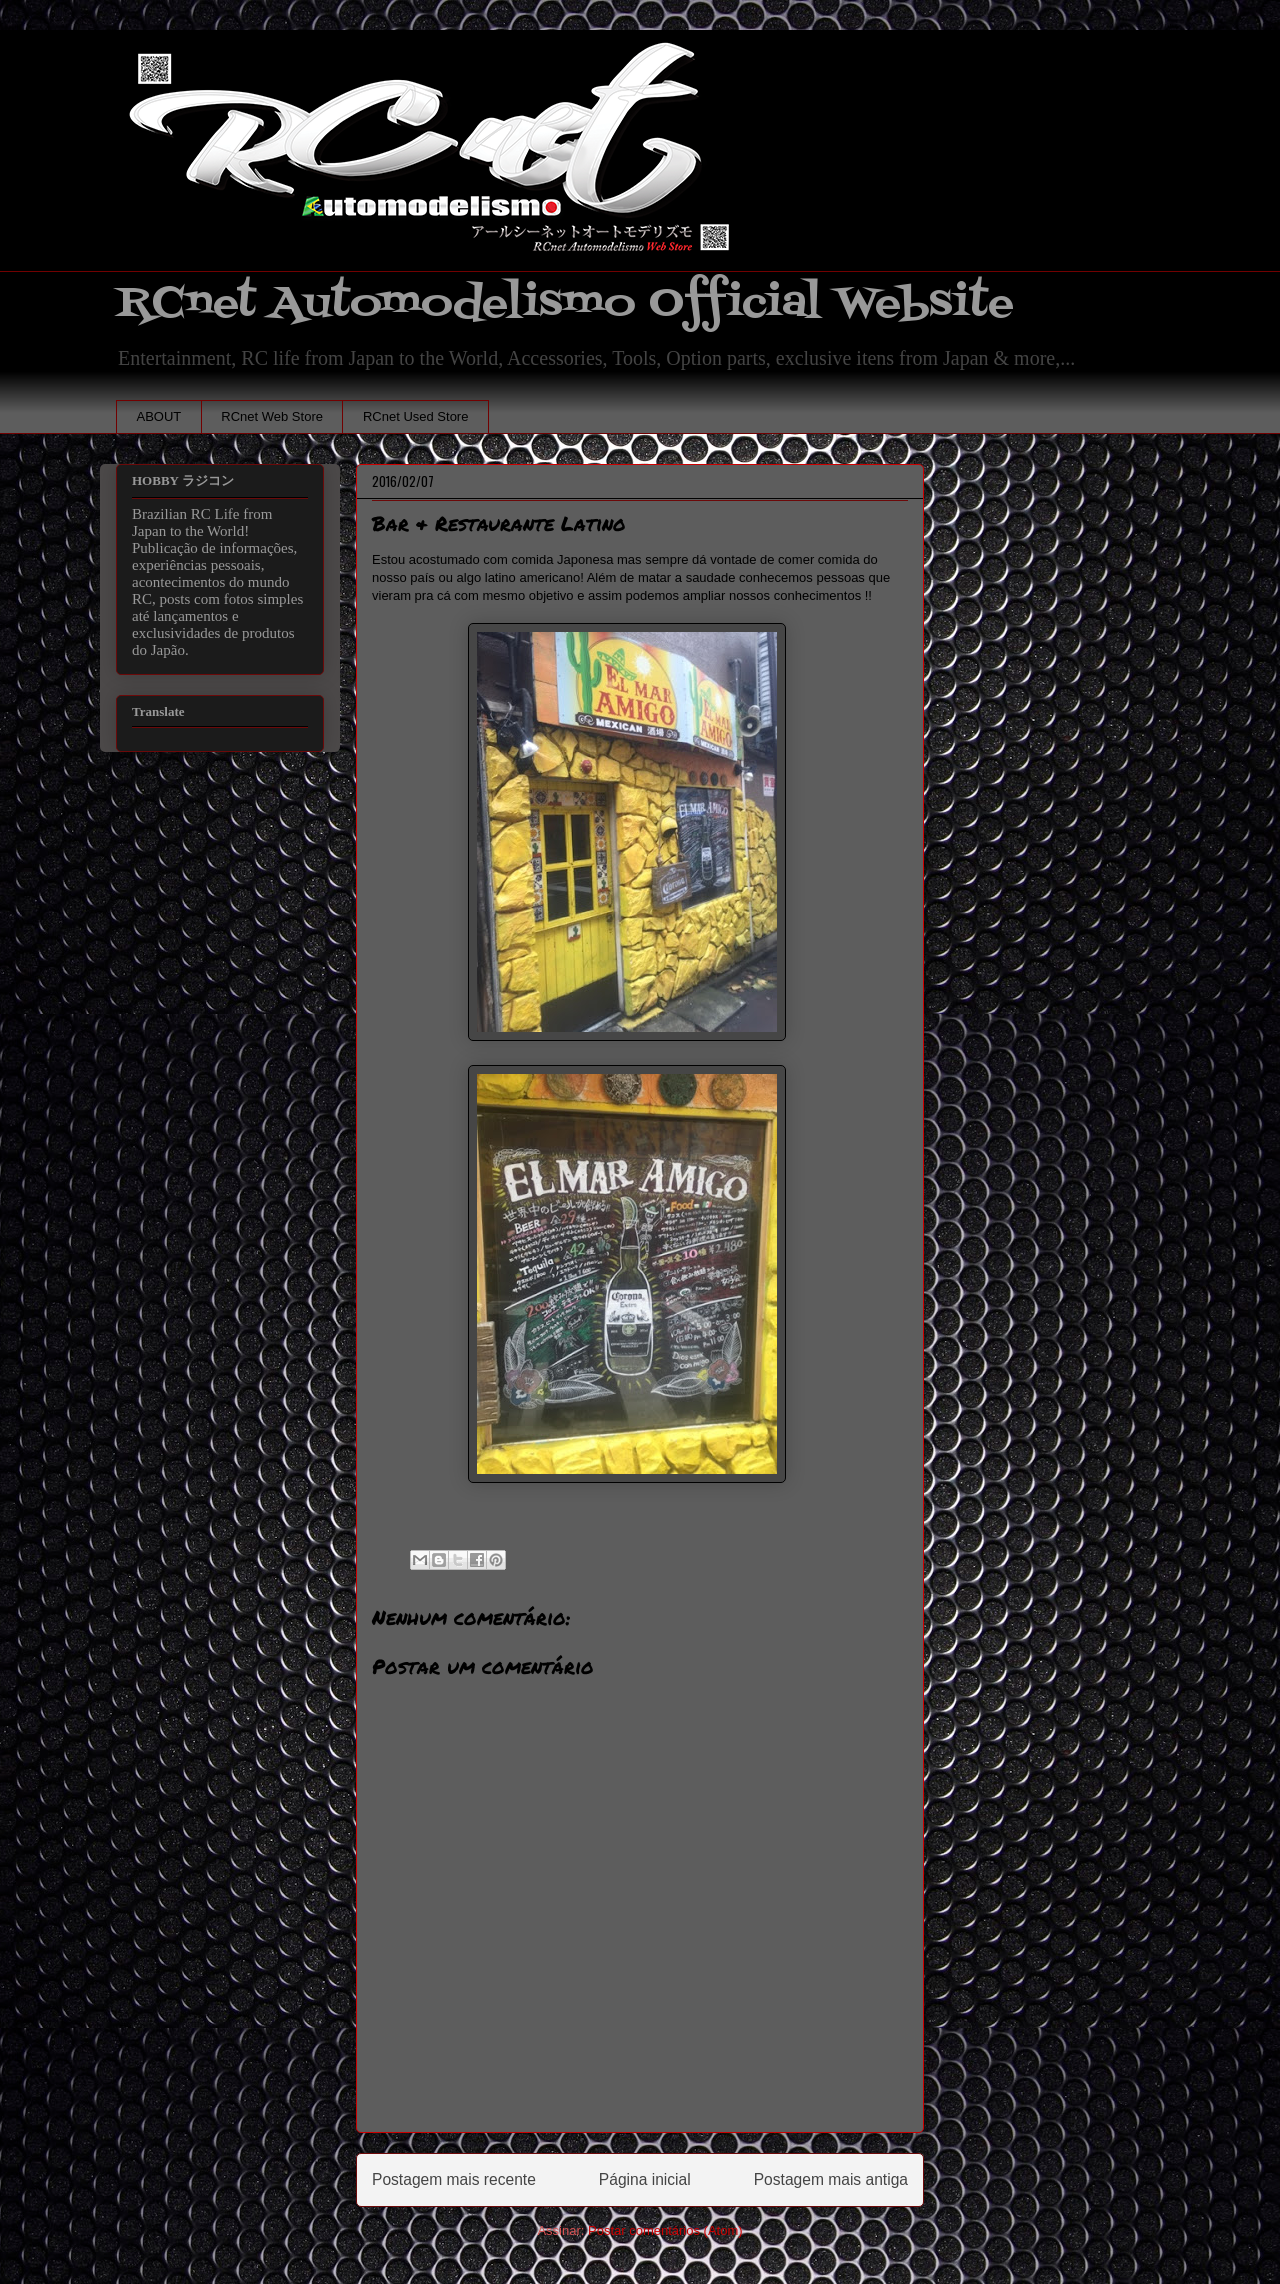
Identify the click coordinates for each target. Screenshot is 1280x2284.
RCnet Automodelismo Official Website (565, 303)
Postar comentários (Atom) (665, 2230)
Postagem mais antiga (831, 2179)
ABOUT (159, 416)
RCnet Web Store (272, 416)
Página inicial (645, 2179)
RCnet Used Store (416, 416)
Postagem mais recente (454, 2179)
